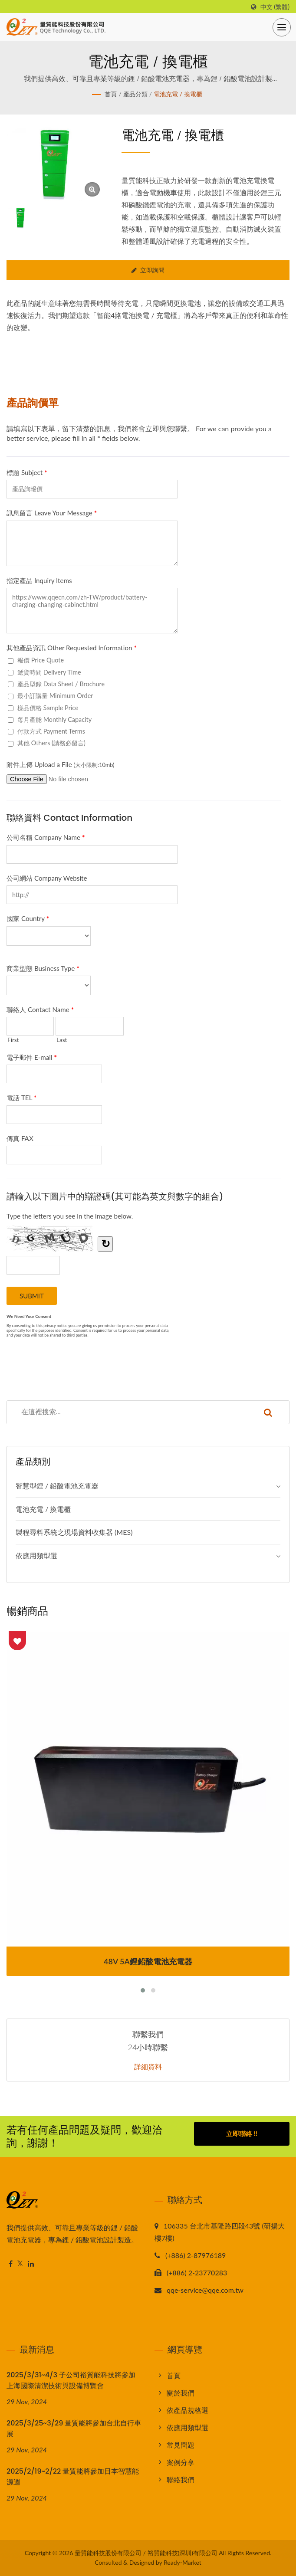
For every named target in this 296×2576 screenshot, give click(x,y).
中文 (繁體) (274, 6)
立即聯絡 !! (241, 2135)
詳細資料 (148, 2067)
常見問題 (180, 2445)
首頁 (111, 94)
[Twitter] (20, 2264)
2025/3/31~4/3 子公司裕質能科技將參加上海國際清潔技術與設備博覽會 (71, 2380)
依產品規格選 (187, 2410)
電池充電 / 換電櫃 (178, 94)
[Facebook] (11, 2264)
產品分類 (135, 94)
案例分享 (180, 2462)
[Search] (127, 1412)
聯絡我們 (180, 2479)
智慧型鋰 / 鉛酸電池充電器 (57, 1485)
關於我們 (180, 2393)
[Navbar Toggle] (282, 27)
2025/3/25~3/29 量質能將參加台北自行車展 (74, 2428)
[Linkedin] (31, 2264)
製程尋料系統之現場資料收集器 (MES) (74, 1532)
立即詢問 (148, 270)
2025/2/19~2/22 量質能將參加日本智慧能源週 (73, 2476)
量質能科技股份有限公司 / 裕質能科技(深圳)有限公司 (146, 2552)
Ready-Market (182, 2562)
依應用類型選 (36, 1555)
